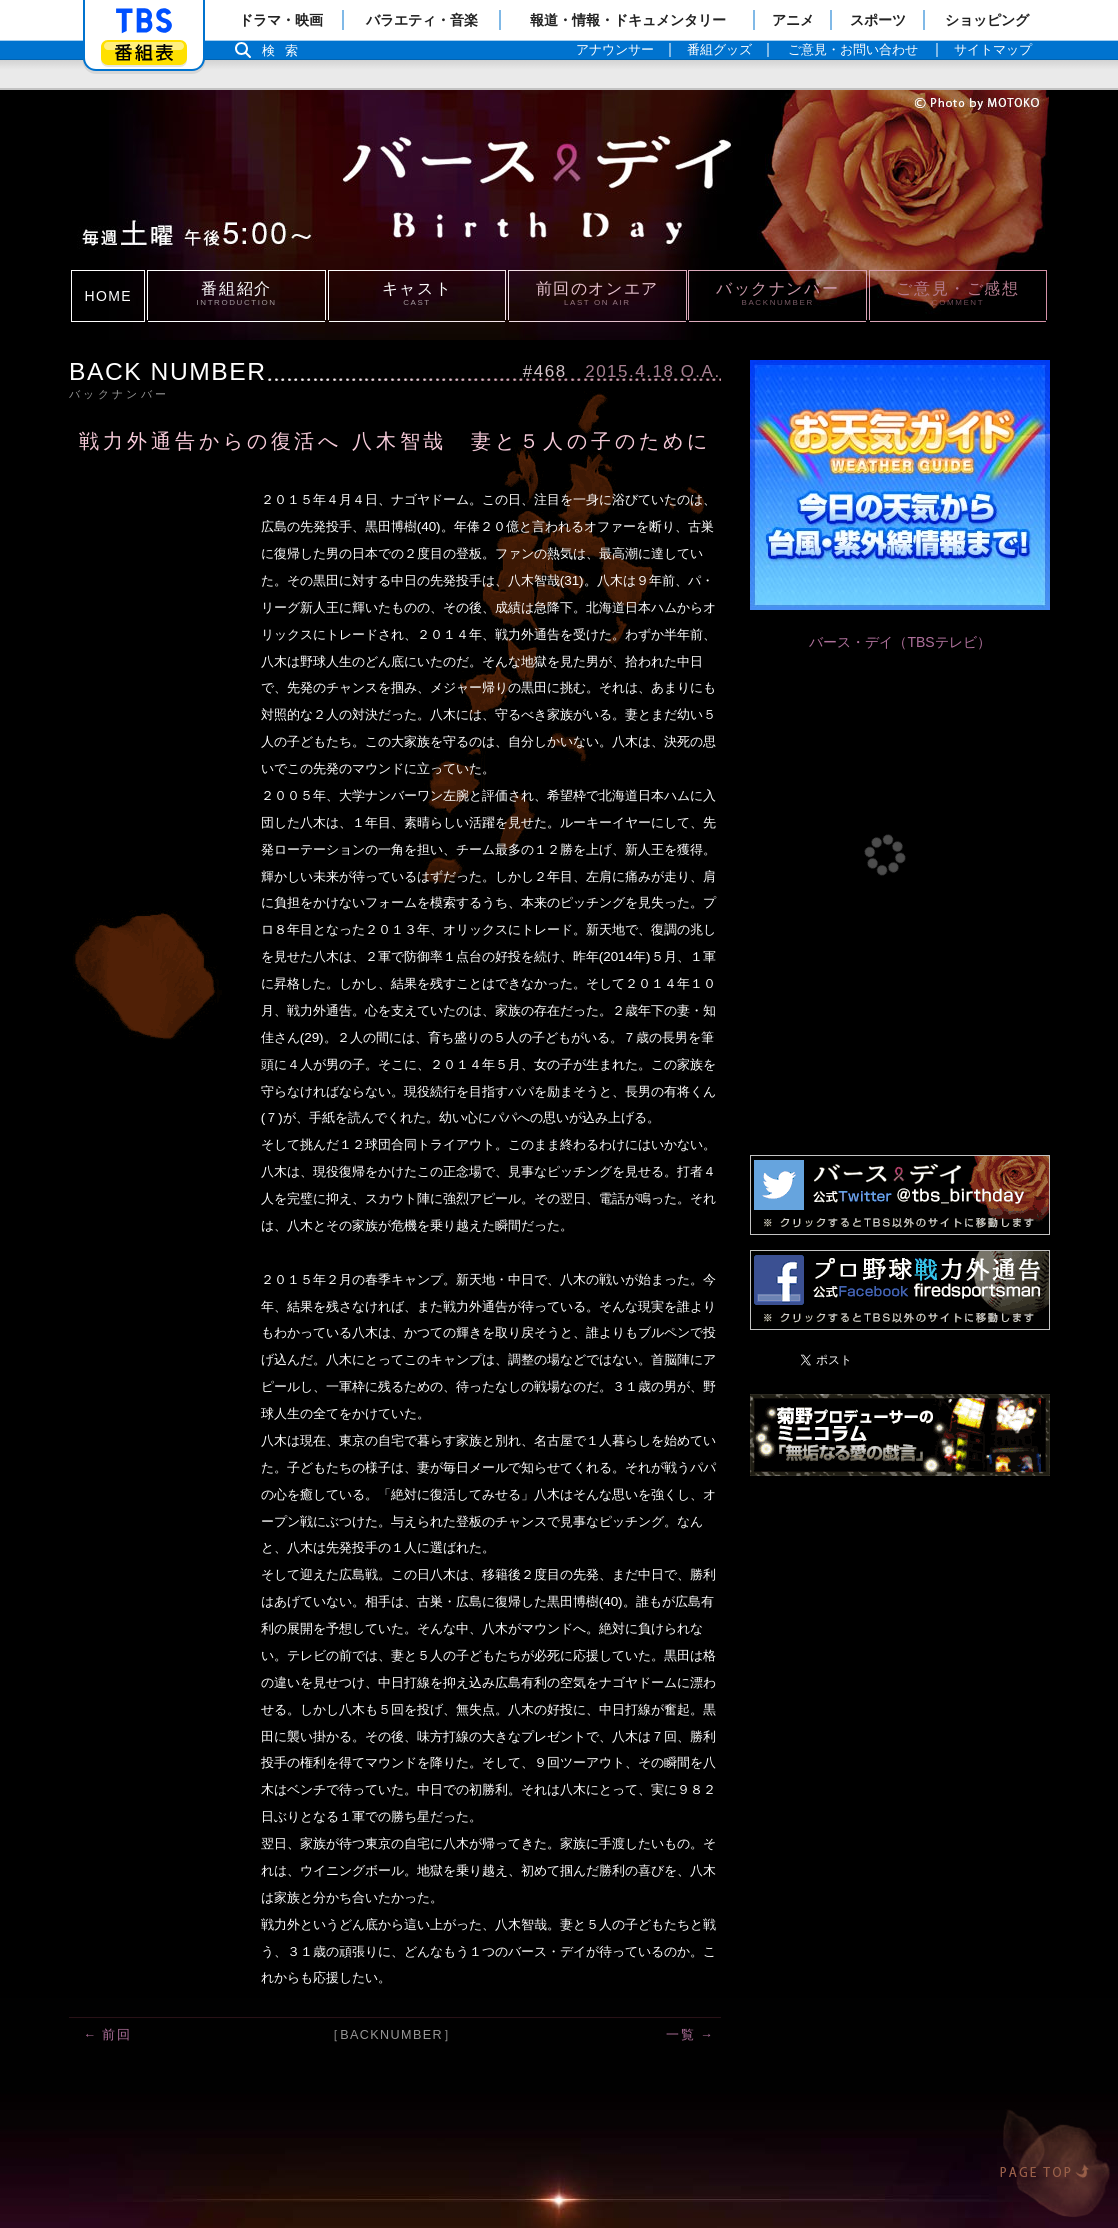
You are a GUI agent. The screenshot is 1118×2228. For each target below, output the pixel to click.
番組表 (144, 52)
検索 (285, 50)
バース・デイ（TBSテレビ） (899, 642)
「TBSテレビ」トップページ (144, 21)
